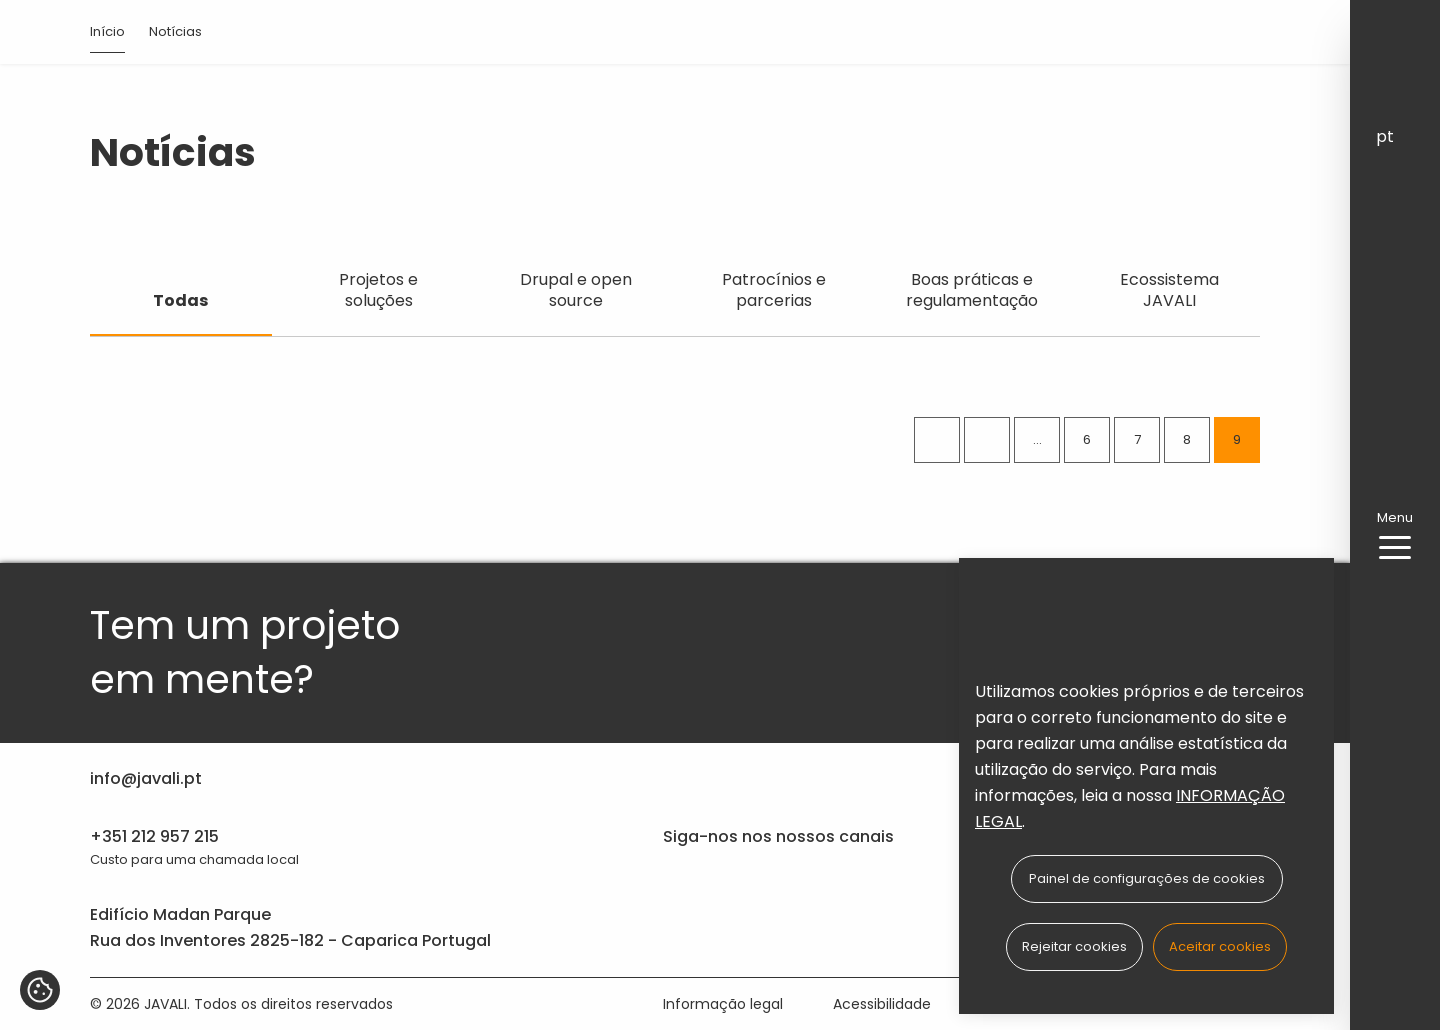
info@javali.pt (146, 778)
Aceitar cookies (1220, 946)
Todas (180, 300)
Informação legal (723, 1004)
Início (107, 31)
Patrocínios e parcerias (774, 290)
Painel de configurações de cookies (1147, 878)
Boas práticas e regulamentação (972, 290)
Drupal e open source (576, 290)
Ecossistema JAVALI (1169, 290)
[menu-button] (1395, 548)
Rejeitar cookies (1074, 946)
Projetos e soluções (378, 290)
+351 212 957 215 (154, 836)
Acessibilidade (882, 1004)
